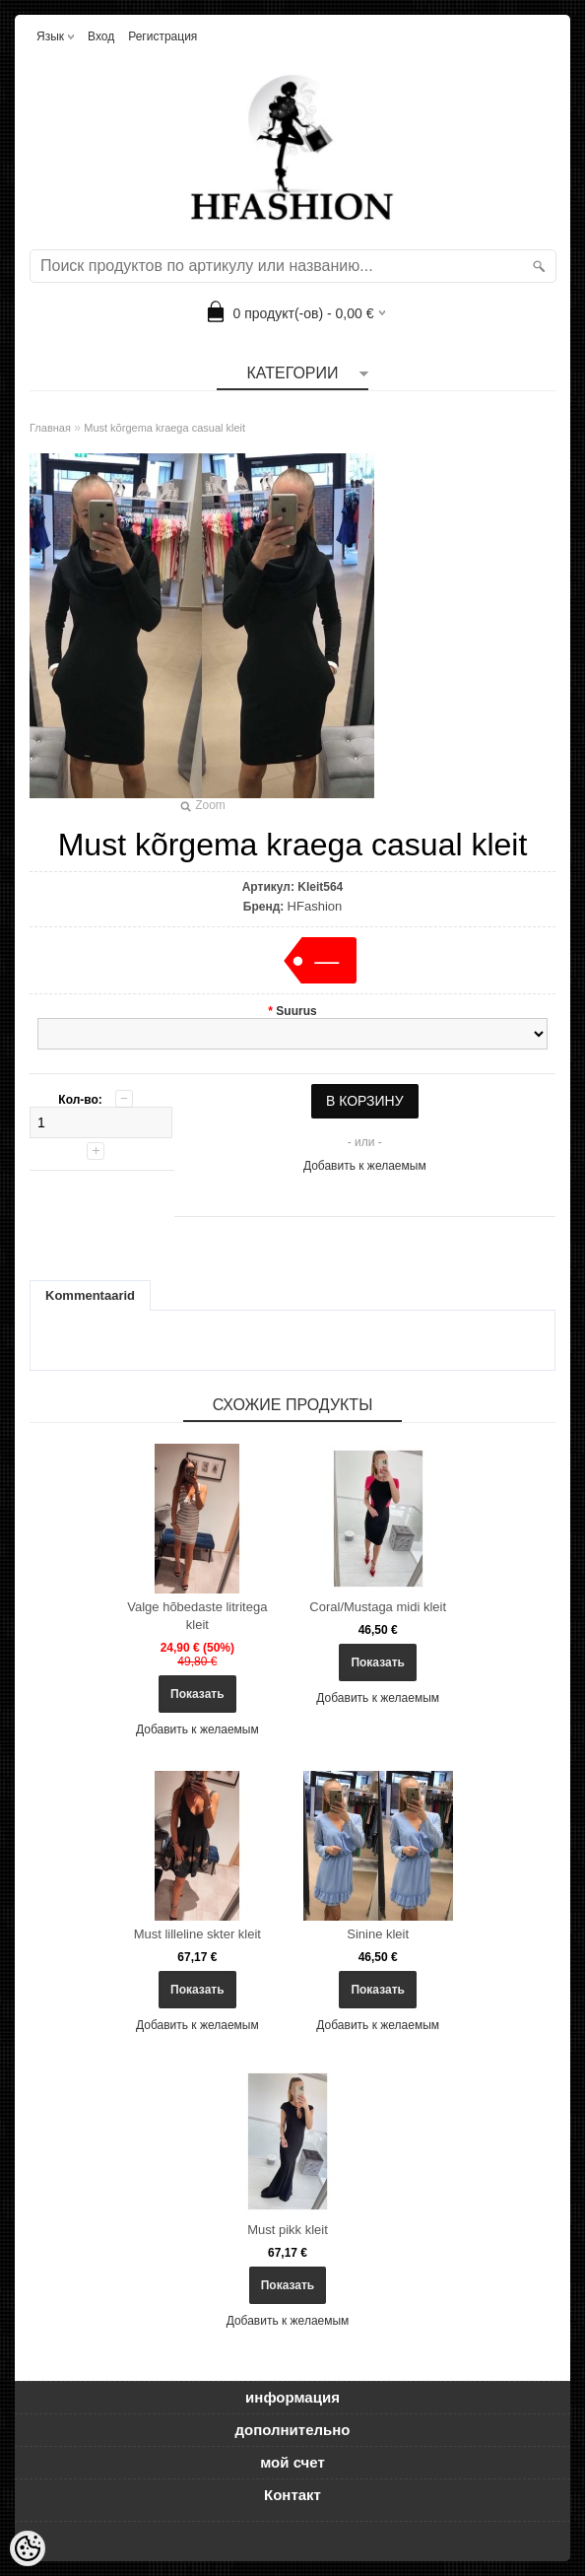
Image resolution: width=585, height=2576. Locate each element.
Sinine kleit (378, 1934)
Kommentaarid (90, 1295)
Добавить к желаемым (364, 1166)
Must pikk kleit (287, 2229)
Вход (101, 36)
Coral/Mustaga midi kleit (377, 1606)
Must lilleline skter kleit (197, 1934)
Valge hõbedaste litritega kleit (197, 1615)
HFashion (315, 906)
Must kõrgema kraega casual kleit (164, 428)
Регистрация (162, 36)
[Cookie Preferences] (27, 2548)
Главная (50, 428)
